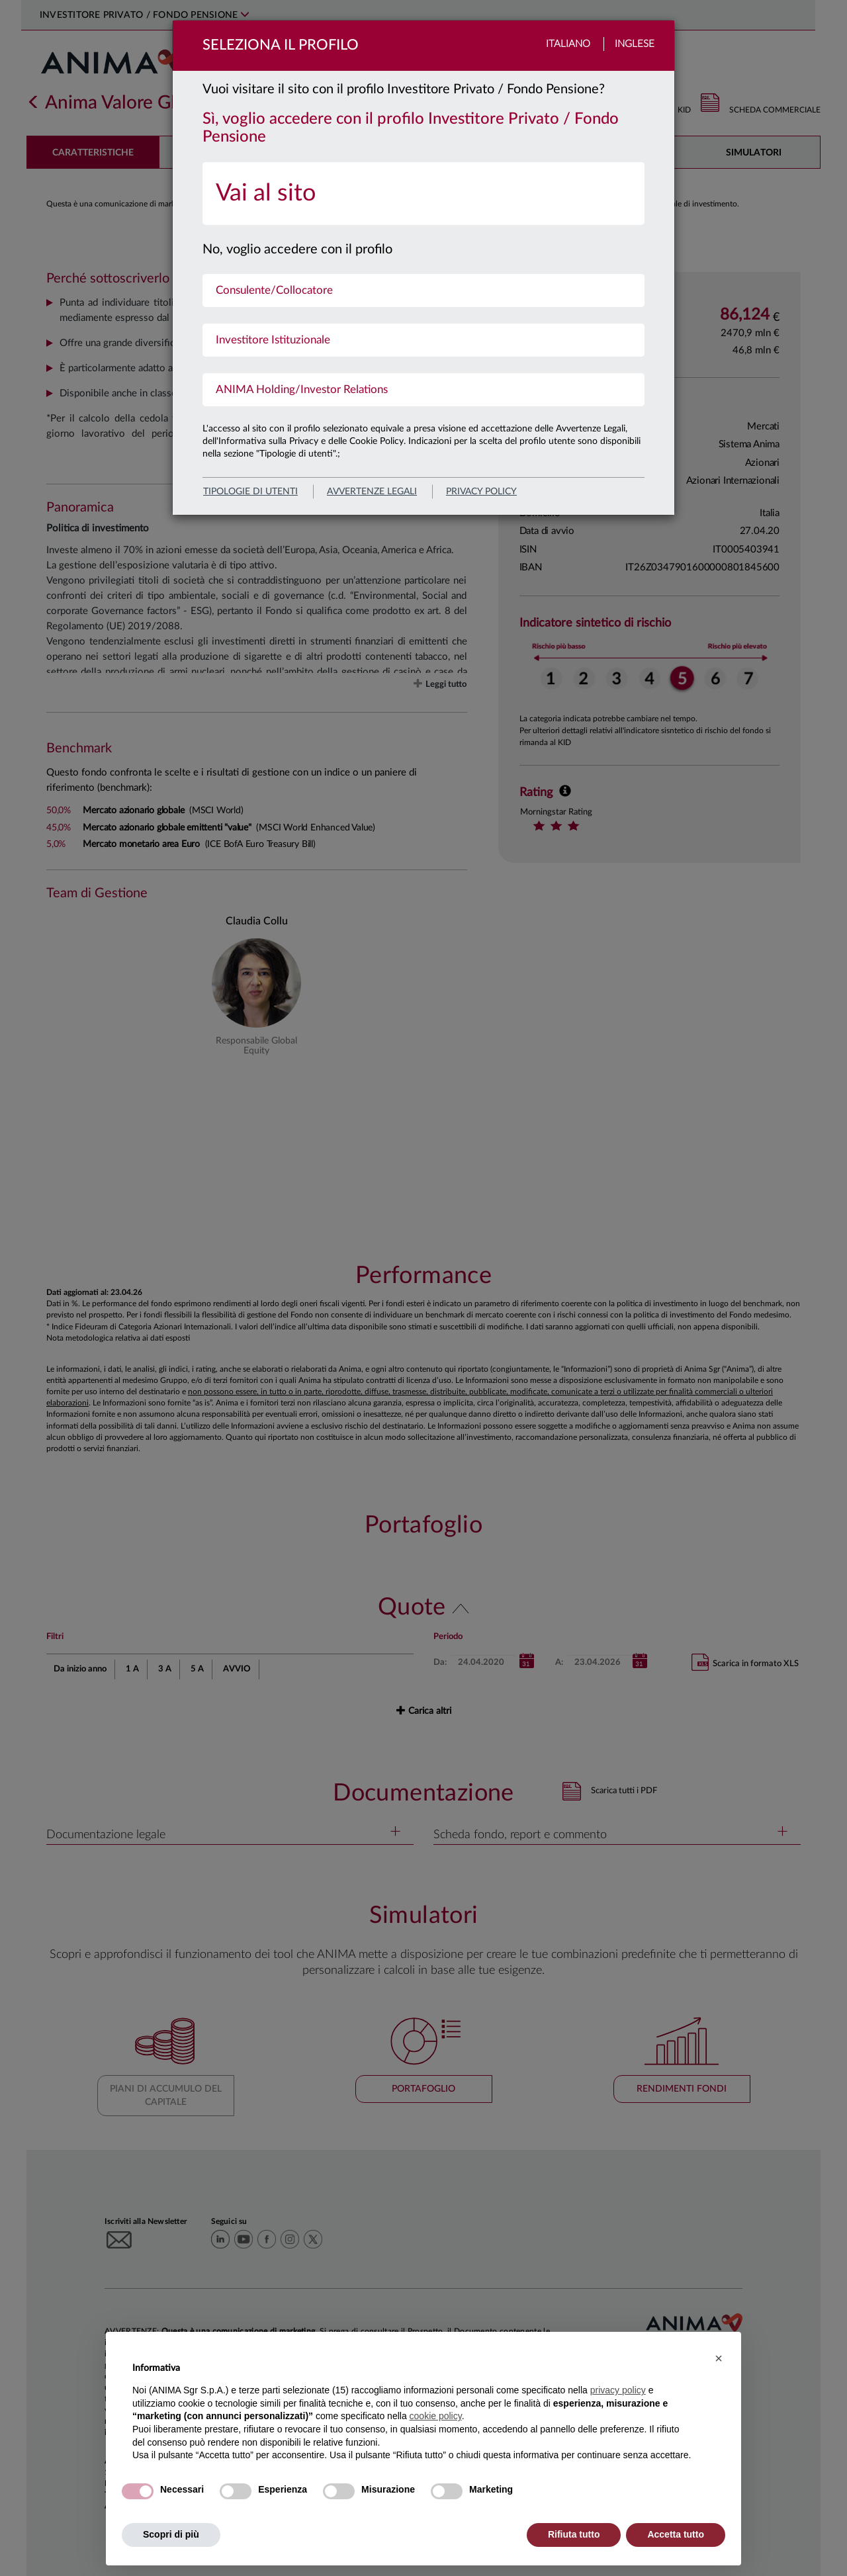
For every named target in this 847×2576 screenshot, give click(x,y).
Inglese (634, 44)
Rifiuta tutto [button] (574, 2534)
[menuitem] (423, 193)
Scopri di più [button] (171, 2534)
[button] (718, 2358)
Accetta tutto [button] (675, 2534)
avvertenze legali (372, 491)
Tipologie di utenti (250, 491)
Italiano (568, 44)
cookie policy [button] (436, 2416)
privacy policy (481, 491)
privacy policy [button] (618, 2390)
